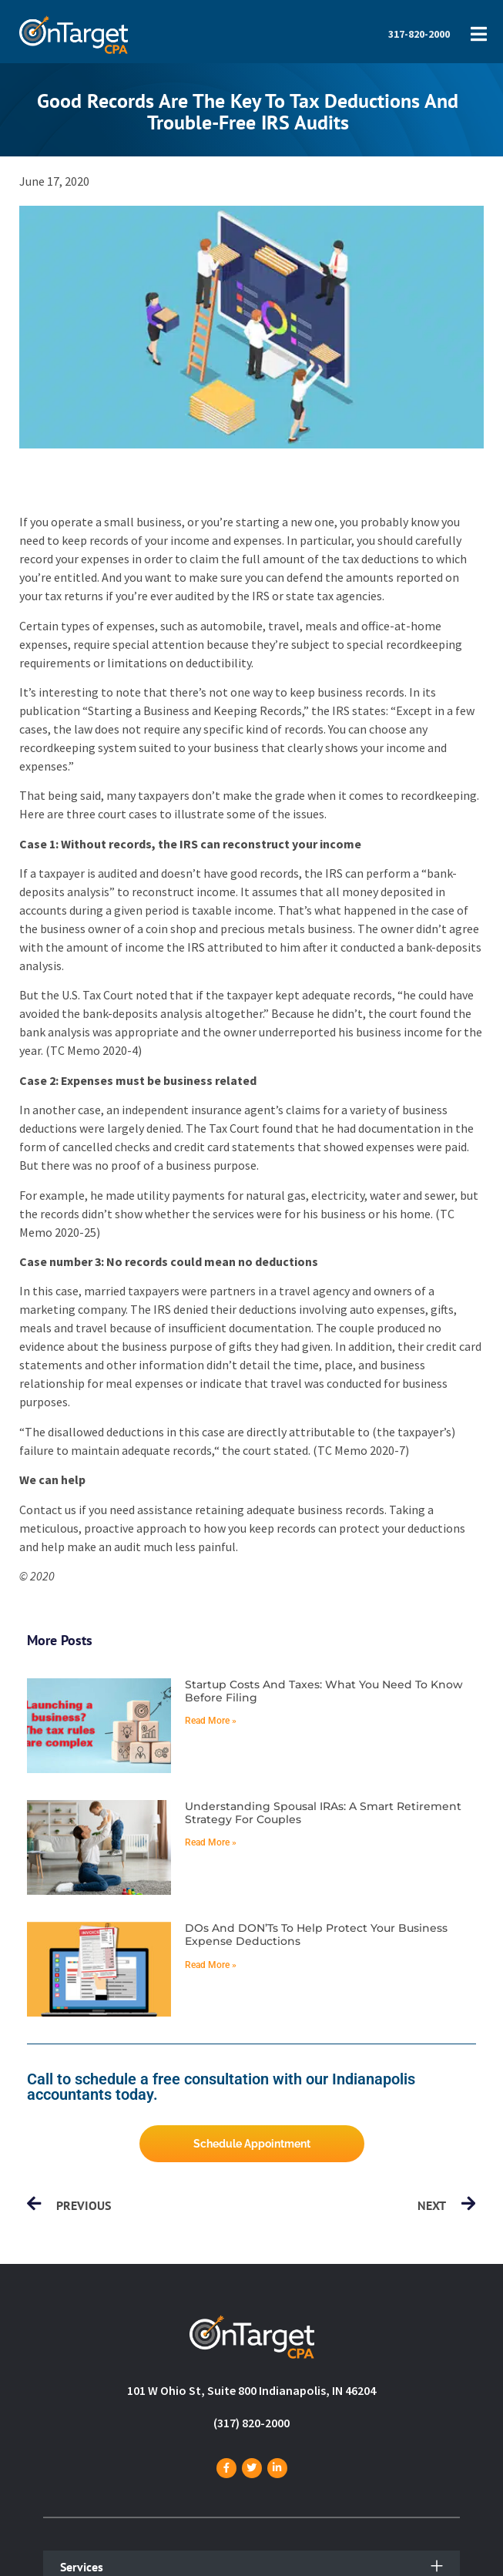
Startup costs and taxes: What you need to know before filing (324, 1691)
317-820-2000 (419, 34)
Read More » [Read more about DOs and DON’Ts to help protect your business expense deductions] (210, 1965)
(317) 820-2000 (251, 2422)
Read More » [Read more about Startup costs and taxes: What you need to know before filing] (210, 1720)
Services (81, 2566)
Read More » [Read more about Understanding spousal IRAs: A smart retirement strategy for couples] (210, 1842)
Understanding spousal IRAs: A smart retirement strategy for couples (323, 1812)
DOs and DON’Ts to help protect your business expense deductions (316, 1934)
